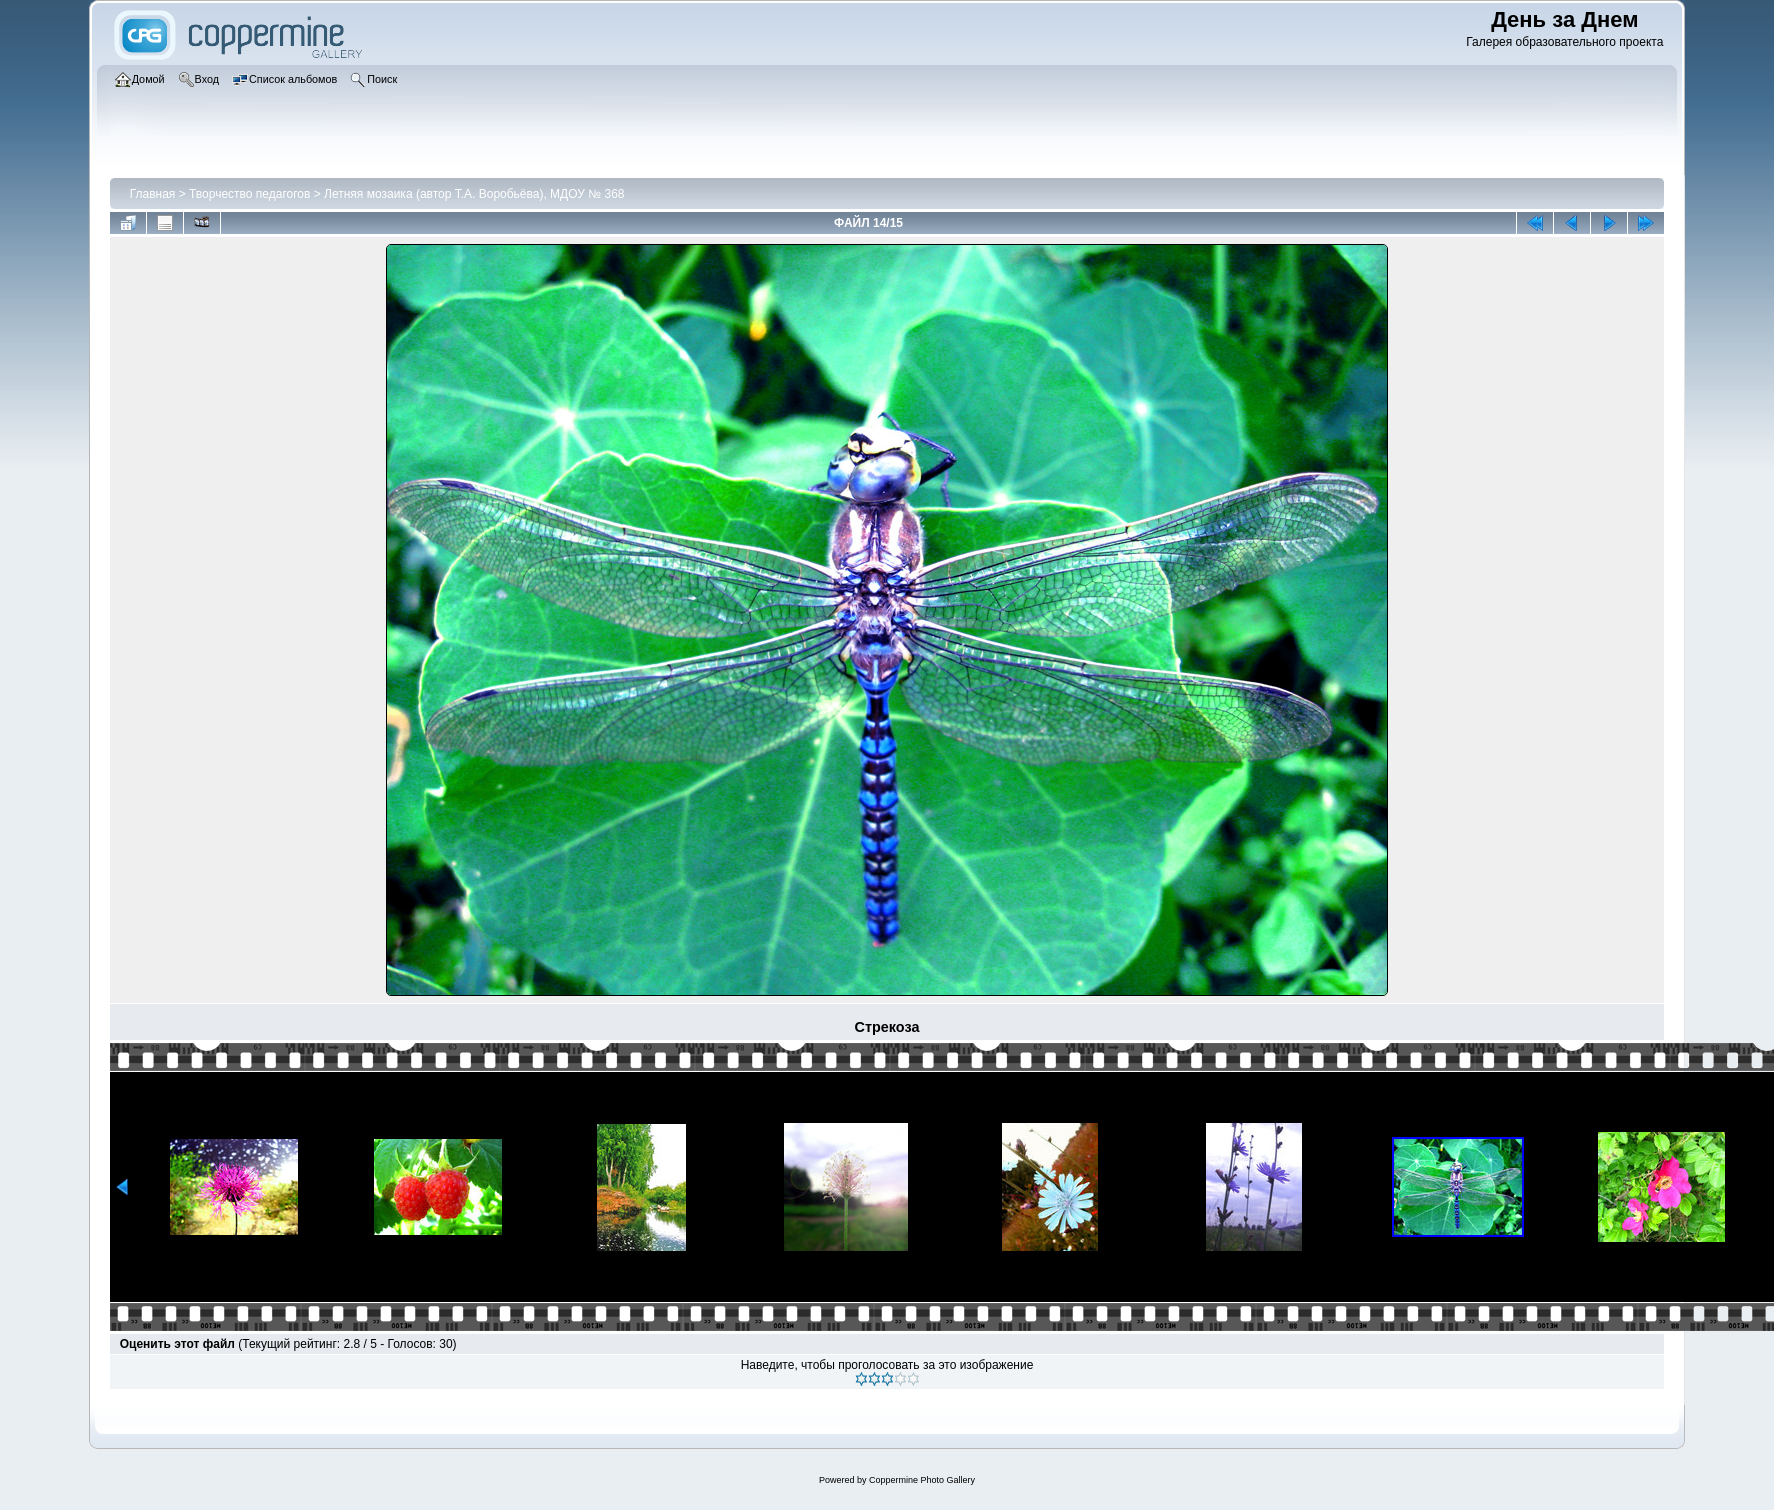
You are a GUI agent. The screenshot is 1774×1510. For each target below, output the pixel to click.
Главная (153, 194)
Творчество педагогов (249, 194)
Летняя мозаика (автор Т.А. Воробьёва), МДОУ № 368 (474, 194)
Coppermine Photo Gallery (922, 1480)
